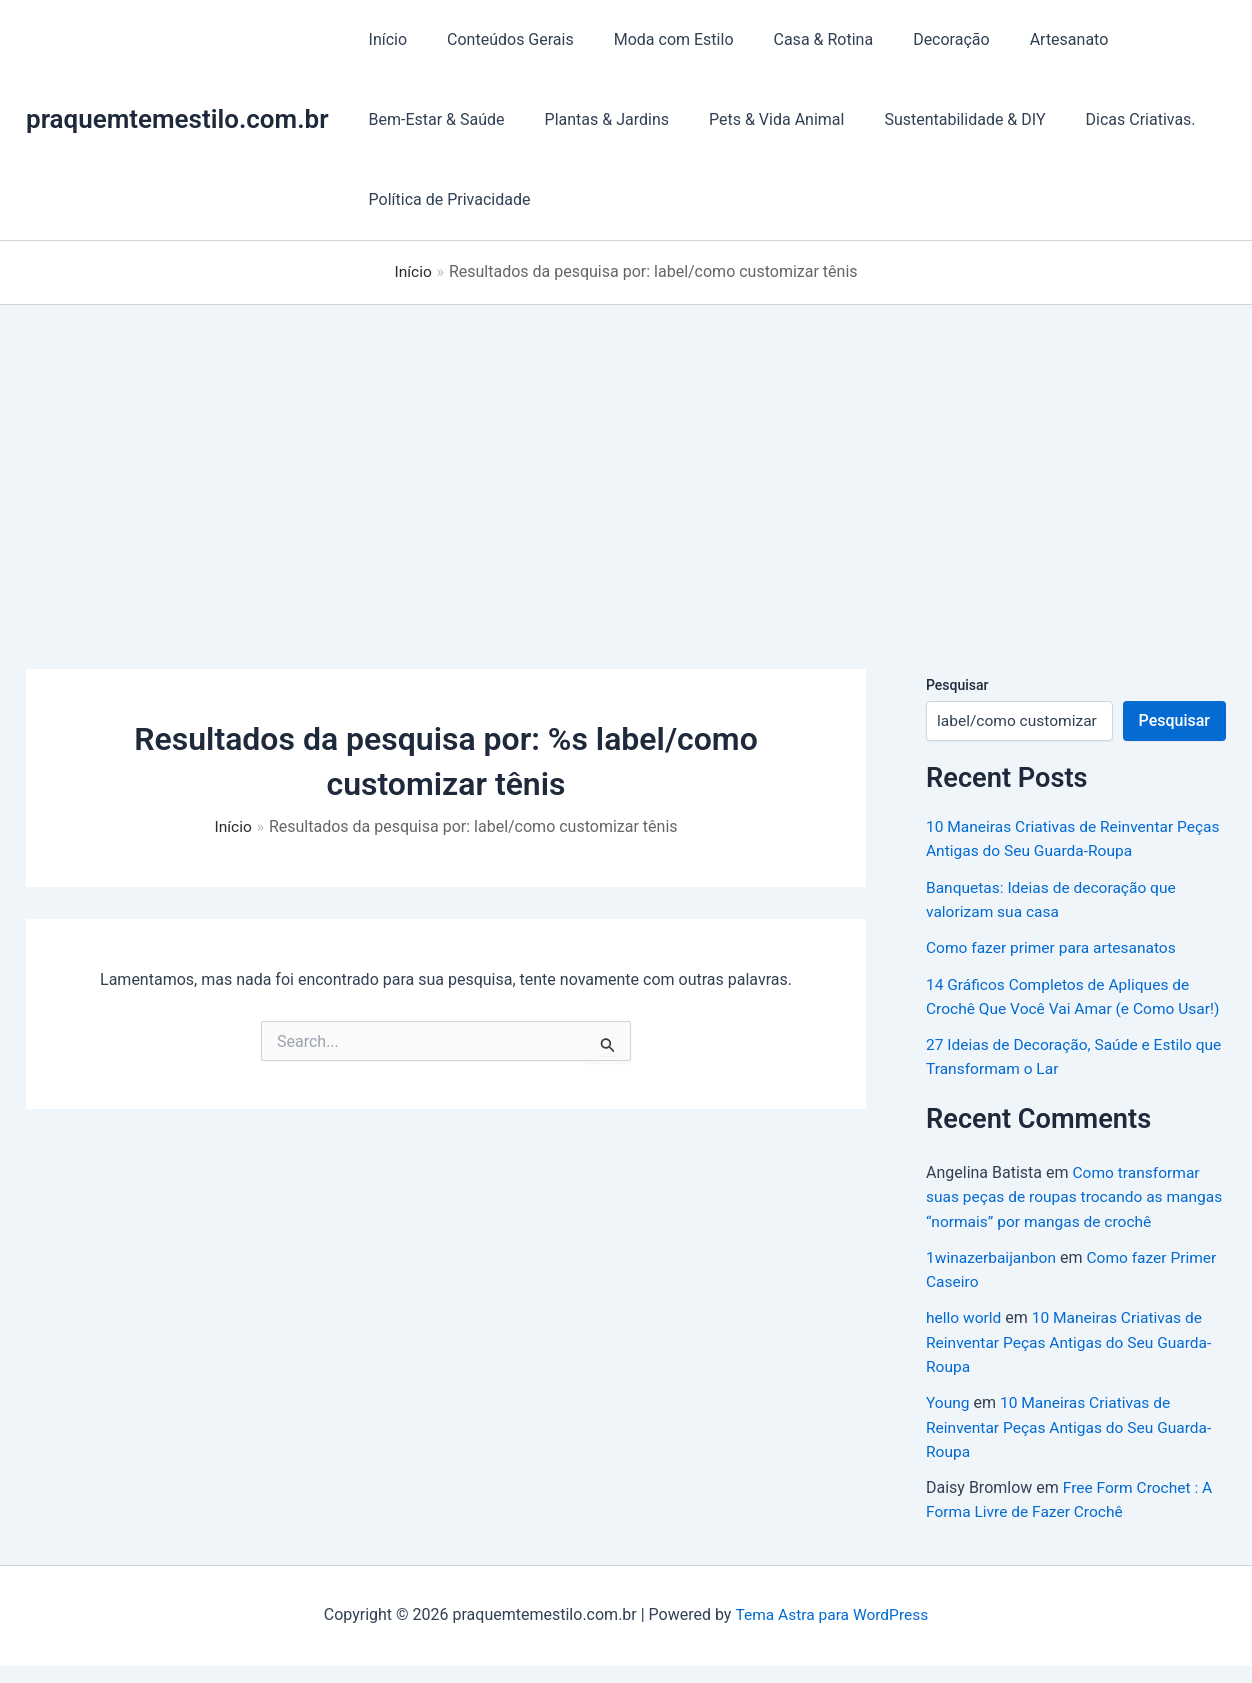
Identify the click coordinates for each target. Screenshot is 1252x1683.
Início (384, 39)
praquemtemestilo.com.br (177, 119)
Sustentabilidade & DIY (936, 119)
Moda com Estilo (654, 39)
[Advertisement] (626, 454)
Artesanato (1025, 39)
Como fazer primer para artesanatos (1054, 946)
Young (948, 1421)
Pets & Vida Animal (756, 119)
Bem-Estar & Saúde (433, 119)
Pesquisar (957, 684)
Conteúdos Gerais (498, 39)
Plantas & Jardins (595, 119)
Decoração (915, 39)
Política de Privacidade (446, 199)
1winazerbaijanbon (993, 1277)
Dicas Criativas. (1105, 119)
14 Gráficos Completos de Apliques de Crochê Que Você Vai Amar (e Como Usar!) (1061, 1006)
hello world (965, 1337)
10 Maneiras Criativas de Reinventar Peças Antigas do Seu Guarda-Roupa (1073, 1361)
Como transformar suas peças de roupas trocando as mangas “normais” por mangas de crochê (1073, 1217)
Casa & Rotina (796, 39)
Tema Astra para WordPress (831, 1632)
